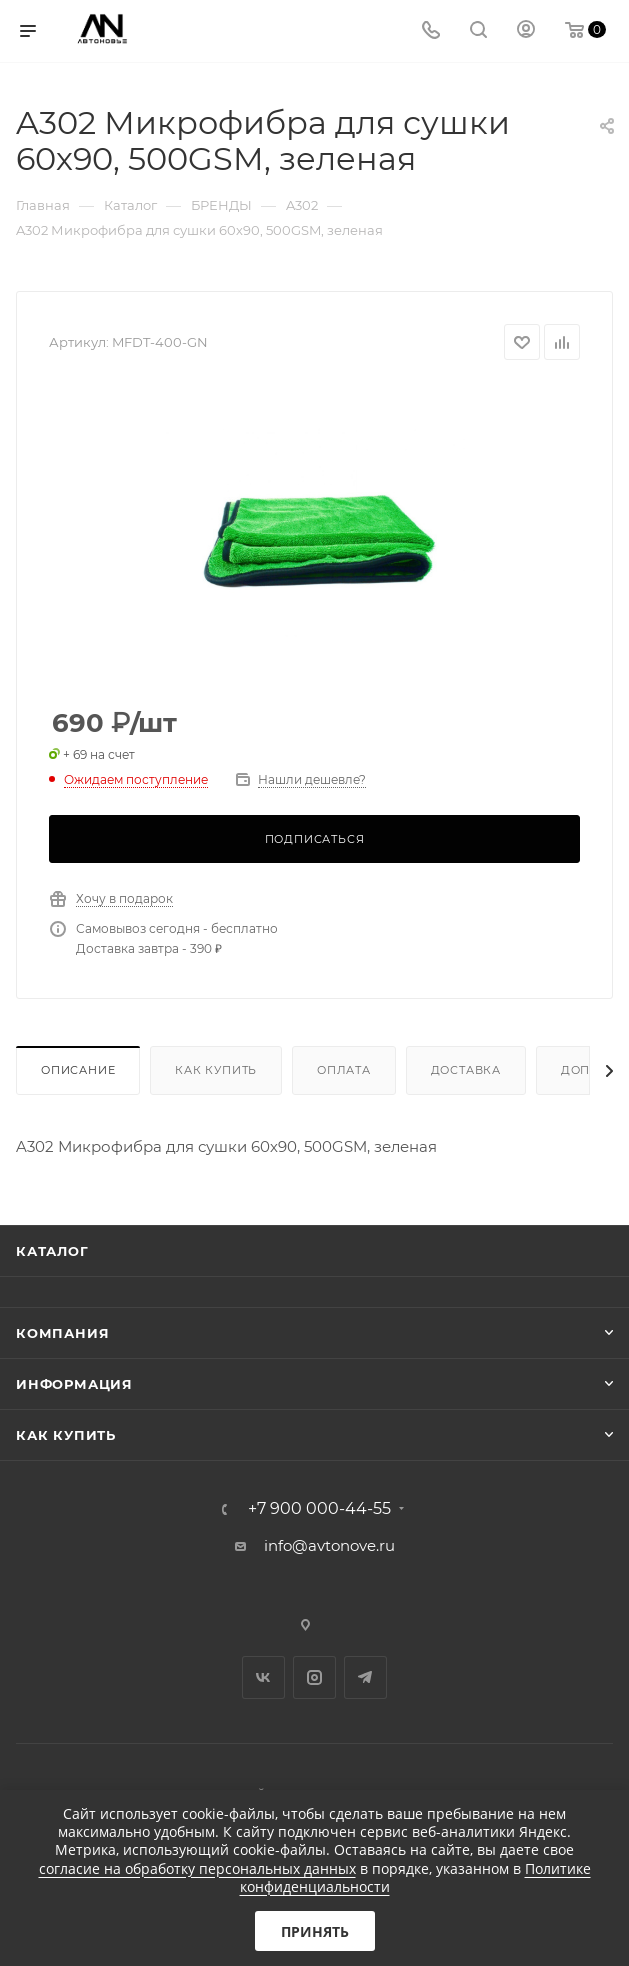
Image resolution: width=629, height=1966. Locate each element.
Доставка (466, 1070)
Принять (315, 1931)
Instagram (314, 1677)
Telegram (365, 1677)
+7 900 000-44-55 (319, 1509)
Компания (62, 1333)
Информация (74, 1384)
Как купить (216, 1070)
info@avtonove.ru (329, 1545)
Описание (78, 1070)
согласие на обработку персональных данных (197, 1868)
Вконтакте (263, 1677)
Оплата (344, 1070)
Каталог (52, 1251)
